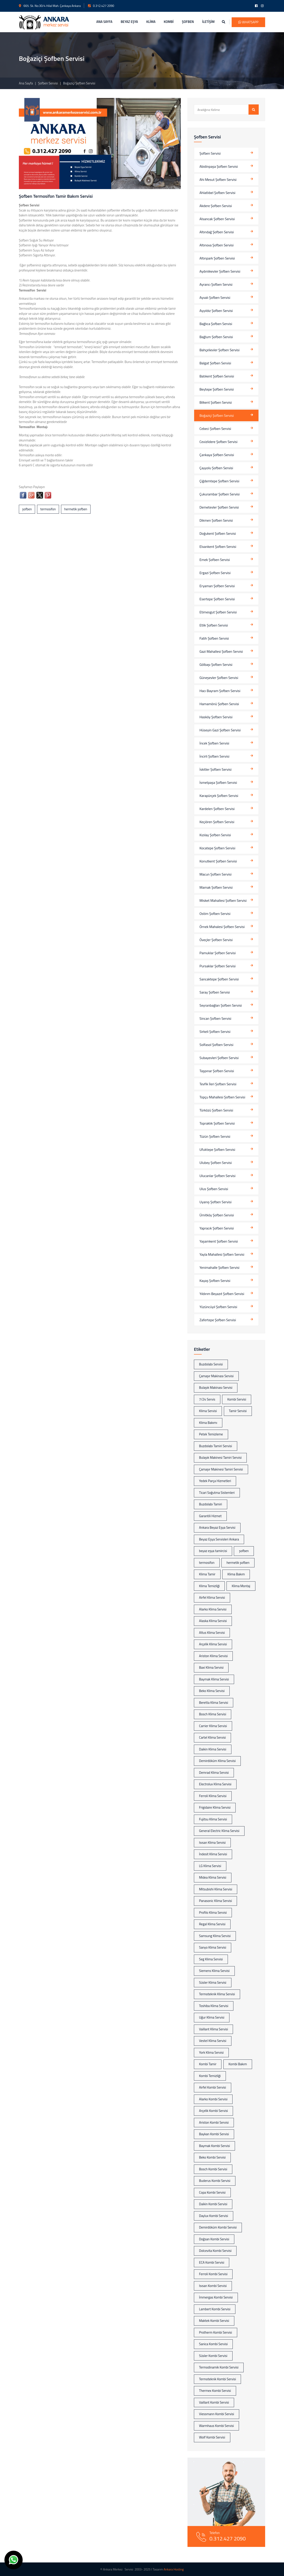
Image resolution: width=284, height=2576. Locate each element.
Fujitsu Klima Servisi (213, 1819)
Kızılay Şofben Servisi (215, 835)
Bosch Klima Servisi (212, 1714)
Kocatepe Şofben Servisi (217, 848)
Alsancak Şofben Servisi (217, 218)
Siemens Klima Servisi (214, 1970)
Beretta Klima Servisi (213, 1702)
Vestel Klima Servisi (212, 2040)
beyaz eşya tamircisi (213, 1550)
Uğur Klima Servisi (211, 2017)
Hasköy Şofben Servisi (216, 717)
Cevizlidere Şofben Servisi (218, 441)
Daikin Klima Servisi (212, 1749)
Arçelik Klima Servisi (213, 1644)
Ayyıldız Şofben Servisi (216, 310)
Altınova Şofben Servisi (216, 245)
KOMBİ (169, 21)
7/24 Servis (207, 1399)
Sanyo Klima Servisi (212, 1947)
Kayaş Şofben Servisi (214, 1280)
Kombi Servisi (236, 1399)
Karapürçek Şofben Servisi (218, 795)
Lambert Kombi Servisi (214, 2309)
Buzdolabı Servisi (211, 1364)
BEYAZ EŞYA (129, 21)
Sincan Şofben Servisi (215, 1018)
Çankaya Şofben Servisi (216, 454)
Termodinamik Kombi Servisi (219, 2367)
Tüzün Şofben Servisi (214, 1136)
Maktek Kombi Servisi (214, 2320)
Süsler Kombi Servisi (213, 2355)
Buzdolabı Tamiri (210, 1504)
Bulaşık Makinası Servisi (215, 1387)
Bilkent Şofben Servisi (215, 402)
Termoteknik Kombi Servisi (217, 2379)
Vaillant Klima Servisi (213, 2029)
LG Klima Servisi (210, 1865)
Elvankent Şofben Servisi (217, 546)
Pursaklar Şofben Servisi (217, 966)
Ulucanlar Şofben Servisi (217, 1175)
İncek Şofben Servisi (214, 743)
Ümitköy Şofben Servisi (216, 1215)
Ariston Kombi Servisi (214, 2122)
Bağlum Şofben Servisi (216, 336)
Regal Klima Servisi (212, 1924)
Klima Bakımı (208, 1422)
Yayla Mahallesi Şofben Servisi (221, 1254)
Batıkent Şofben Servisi (216, 376)
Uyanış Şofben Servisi (215, 1202)
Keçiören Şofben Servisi (216, 821)
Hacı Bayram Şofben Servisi (219, 690)
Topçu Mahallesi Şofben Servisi (222, 1097)
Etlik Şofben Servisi (213, 625)
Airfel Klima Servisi (212, 1597)
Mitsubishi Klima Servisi (215, 1889)
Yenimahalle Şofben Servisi (219, 1267)
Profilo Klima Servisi (213, 1912)
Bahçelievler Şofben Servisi (219, 350)
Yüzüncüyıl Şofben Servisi (218, 1306)
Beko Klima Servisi (212, 1690)
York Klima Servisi (211, 2052)
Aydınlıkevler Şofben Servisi (219, 271)
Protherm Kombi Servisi (215, 2332)
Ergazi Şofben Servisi (215, 572)
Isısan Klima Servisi (212, 1842)
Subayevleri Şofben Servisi (219, 1057)
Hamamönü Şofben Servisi (219, 703)
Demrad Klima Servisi (214, 1772)
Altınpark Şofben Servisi (217, 258)
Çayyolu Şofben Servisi (216, 468)
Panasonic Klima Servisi (215, 1900)
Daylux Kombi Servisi (213, 2215)
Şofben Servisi (48, 83)
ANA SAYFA (104, 21)
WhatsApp (248, 22)
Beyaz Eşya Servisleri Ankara (219, 1539)
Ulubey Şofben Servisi (215, 1162)
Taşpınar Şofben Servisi (216, 1070)
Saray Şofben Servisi (214, 992)
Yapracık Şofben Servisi (216, 1228)
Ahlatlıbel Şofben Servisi (217, 192)
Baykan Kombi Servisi (214, 2134)
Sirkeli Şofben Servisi (214, 1031)
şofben (27, 509)
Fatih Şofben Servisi (214, 638)
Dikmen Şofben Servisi (216, 520)
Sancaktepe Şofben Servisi (219, 979)
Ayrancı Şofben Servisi (216, 284)
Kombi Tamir (207, 2064)
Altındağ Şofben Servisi (216, 232)
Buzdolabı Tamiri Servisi (215, 1446)
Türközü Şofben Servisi (216, 1110)
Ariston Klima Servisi (213, 1655)
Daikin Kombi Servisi (213, 2204)
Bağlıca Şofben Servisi (215, 323)
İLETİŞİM (208, 21)
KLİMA (151, 21)
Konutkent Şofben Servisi (218, 861)
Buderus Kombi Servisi (214, 2180)
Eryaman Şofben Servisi (217, 586)
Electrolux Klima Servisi (215, 1784)
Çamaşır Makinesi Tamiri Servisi (221, 1469)
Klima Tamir (207, 1574)
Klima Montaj (241, 1585)
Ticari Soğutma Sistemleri (217, 1492)
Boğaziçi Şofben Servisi (216, 415)
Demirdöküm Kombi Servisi (218, 2227)
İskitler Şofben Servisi (215, 769)
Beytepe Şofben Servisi (216, 389)
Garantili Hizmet (210, 1515)
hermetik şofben (75, 509)
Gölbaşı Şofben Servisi (215, 664)
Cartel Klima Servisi (212, 1737)
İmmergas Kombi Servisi (216, 2297)
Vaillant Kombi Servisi (214, 2402)
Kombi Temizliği (210, 2075)
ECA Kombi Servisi (211, 2262)
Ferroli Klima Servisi (213, 1795)
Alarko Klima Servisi (213, 1609)
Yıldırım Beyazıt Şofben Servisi (221, 1293)
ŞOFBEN (188, 21)
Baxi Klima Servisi (211, 1667)
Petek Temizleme (211, 1434)
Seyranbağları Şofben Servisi (220, 1005)
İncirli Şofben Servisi (214, 756)
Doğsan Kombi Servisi (214, 2239)
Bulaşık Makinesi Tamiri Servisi (220, 1457)
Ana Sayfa (26, 83)
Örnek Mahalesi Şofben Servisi (222, 926)
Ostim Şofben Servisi (214, 913)
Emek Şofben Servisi (214, 559)
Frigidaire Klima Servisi (215, 1807)
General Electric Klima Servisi (219, 1830)
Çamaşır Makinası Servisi (216, 1376)
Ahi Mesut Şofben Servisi (218, 179)
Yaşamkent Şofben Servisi (218, 1241)
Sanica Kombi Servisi (213, 2344)
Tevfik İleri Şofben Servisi (217, 1084)
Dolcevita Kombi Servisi (215, 2250)
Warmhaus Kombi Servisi (216, 2425)
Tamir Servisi (238, 1410)
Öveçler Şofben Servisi (216, 939)
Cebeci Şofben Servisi (215, 428)
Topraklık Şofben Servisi (217, 1123)
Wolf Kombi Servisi (212, 2437)
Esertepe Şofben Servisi (217, 599)
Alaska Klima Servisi (213, 1620)
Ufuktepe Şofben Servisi (217, 1149)
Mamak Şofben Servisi (216, 887)
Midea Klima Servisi (212, 1877)
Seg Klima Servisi (211, 1959)
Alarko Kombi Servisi (213, 2099)
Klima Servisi (208, 1410)
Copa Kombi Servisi (212, 2192)
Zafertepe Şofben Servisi (217, 1320)
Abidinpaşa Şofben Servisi (218, 166)
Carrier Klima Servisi (213, 1725)
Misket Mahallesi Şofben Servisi (223, 900)
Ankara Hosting (173, 2569)
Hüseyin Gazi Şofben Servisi (220, 730)
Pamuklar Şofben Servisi (217, 953)
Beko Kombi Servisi (212, 2157)
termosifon (48, 509)
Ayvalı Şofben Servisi (214, 297)
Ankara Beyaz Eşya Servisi (217, 1527)
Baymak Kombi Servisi (214, 2145)
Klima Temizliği (209, 1585)
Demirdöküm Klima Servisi (217, 1760)
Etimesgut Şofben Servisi (218, 612)
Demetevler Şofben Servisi (219, 507)
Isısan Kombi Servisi (213, 2285)
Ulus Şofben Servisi (213, 1188)
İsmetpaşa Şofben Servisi (218, 782)
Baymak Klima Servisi (214, 1679)
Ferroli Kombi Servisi (213, 2274)
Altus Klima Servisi (212, 1632)
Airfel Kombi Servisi (212, 2087)
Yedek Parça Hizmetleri (215, 1480)
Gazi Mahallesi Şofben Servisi (221, 651)
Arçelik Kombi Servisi (213, 2110)
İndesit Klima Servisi (213, 1854)
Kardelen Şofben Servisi (217, 808)
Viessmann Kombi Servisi (216, 2413)
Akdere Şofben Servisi (215, 205)
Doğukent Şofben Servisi (217, 533)
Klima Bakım (236, 1574)
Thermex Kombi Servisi (215, 2390)
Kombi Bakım (238, 2064)
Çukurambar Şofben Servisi (219, 494)
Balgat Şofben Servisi (215, 363)
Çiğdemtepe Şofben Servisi (219, 481)
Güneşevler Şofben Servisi (218, 677)
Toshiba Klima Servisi (213, 2005)
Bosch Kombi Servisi (213, 2169)
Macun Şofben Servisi (215, 874)
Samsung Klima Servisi (215, 1935)
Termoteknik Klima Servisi (217, 1994)
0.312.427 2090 (101, 5)
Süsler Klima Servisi (212, 1982)
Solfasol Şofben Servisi (216, 1044)
